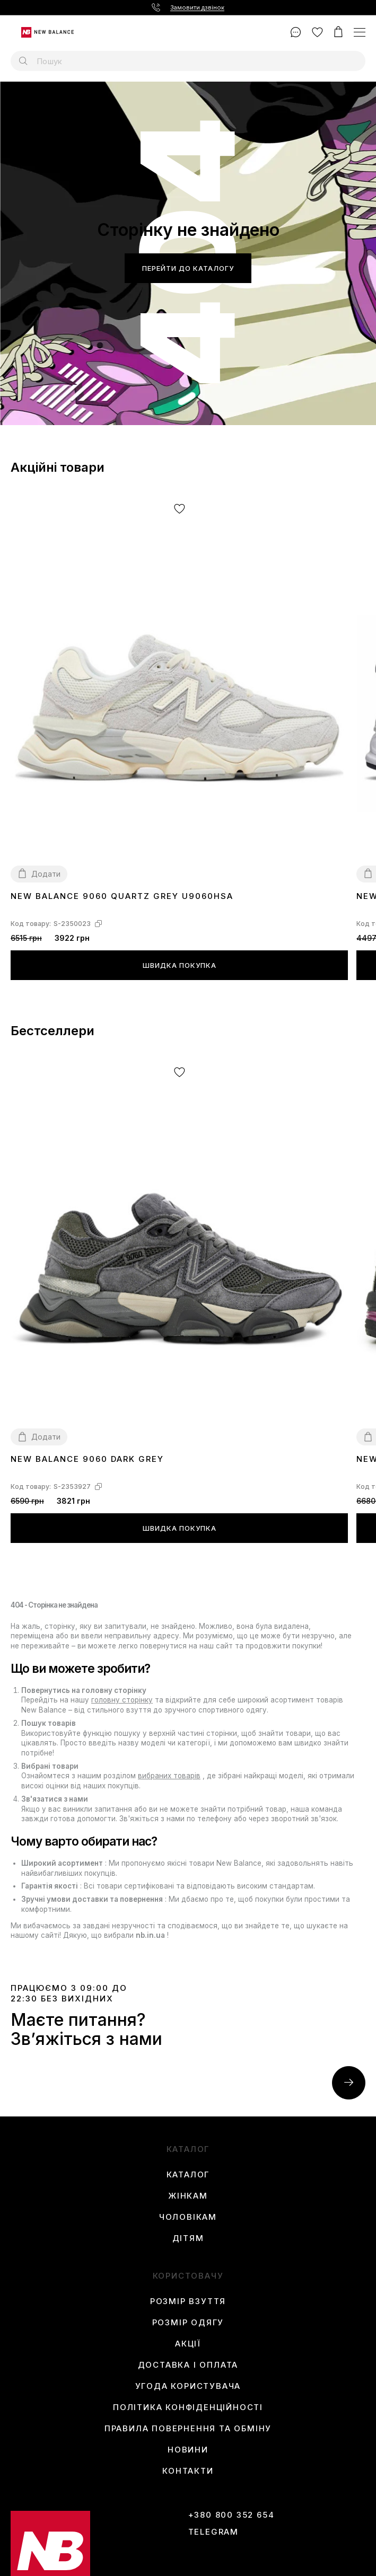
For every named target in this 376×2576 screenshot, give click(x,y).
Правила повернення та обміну (188, 2428)
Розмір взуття (188, 2301)
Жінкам (188, 2196)
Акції (188, 2344)
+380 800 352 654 (231, 2515)
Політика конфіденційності (188, 2407)
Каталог (188, 2175)
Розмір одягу (188, 2322)
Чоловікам (188, 2217)
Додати (45, 873)
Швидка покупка (179, 965)
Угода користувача (188, 2386)
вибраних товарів (169, 1775)
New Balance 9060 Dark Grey (87, 1459)
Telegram (213, 2532)
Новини (188, 2450)
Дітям (188, 2238)
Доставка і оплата (188, 2365)
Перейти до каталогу (188, 268)
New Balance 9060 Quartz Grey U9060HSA (122, 896)
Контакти (187, 2471)
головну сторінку (122, 1700)
